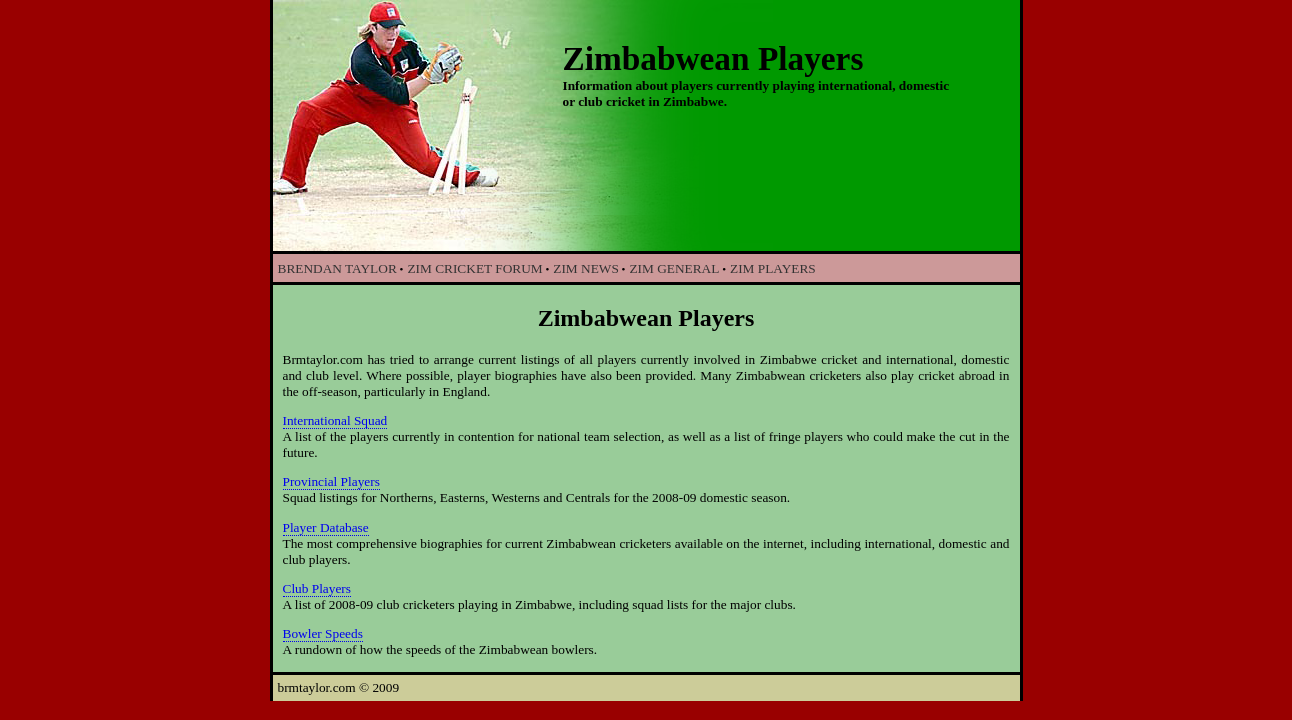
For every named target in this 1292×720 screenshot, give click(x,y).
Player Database (326, 527)
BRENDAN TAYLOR (337, 268)
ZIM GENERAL (674, 268)
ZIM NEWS (586, 268)
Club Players (317, 588)
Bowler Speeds (323, 633)
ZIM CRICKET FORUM (474, 268)
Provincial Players (331, 481)
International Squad (335, 420)
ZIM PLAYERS (773, 268)
